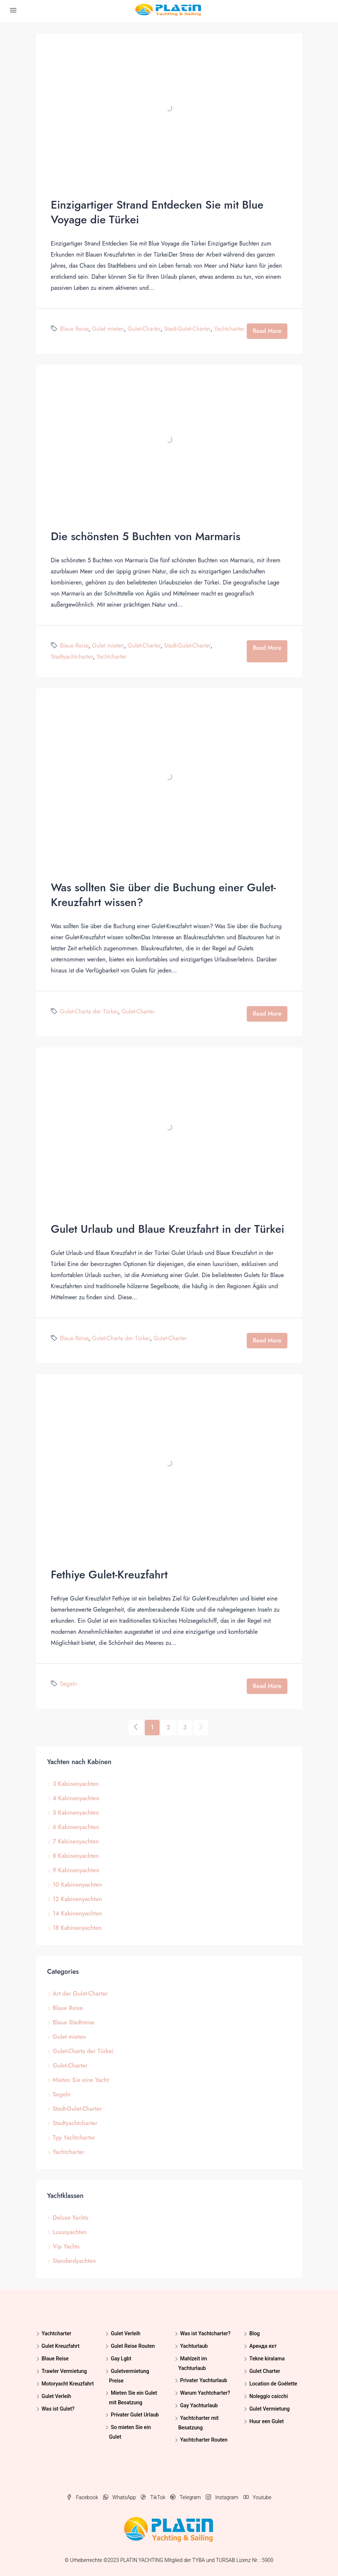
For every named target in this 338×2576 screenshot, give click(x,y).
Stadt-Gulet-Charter (187, 329)
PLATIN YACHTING (141, 2560)
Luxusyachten (70, 2232)
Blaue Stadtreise (74, 2022)
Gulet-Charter (144, 329)
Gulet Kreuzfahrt (61, 2346)
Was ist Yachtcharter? (205, 2333)
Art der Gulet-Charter (80, 1993)
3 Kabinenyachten (76, 1784)
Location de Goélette (273, 2384)
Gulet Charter (264, 2371)
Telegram (186, 2497)
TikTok (154, 2497)
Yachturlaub (194, 2346)
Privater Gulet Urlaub (135, 2415)
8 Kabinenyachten (76, 1856)
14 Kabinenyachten (77, 1913)
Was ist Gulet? (58, 2409)
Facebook (82, 2497)
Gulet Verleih (56, 2396)
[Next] (201, 1727)
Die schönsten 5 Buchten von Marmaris (145, 536)
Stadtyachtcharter (72, 656)
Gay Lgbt (121, 2358)
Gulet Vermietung (269, 2409)
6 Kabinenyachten (76, 1827)
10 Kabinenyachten (77, 1884)
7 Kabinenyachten (76, 1841)
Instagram (222, 2497)
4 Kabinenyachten (76, 1798)
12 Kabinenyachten (77, 1899)
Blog (254, 2333)
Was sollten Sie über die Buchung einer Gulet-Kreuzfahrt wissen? (163, 894)
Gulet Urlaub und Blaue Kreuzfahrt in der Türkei (167, 1229)
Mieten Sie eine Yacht (81, 2080)
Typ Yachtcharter (74, 2137)
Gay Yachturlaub (199, 2405)
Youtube (257, 2497)
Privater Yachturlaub (203, 2380)
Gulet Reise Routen (133, 2346)
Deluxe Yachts (71, 2217)
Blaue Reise (74, 329)
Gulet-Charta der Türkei (89, 1011)
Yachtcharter (229, 329)
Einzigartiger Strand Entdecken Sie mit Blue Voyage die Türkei (157, 212)
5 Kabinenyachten (76, 1812)
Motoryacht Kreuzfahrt (68, 2384)
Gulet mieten (108, 329)
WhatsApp (120, 2497)
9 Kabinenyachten (76, 1870)
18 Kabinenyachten (77, 1928)
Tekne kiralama (266, 2358)
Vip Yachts (66, 2246)
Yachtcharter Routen (204, 2440)
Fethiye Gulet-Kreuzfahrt (109, 1574)
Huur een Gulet (266, 2421)
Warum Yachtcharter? (205, 2393)
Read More (267, 331)
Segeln (68, 1684)
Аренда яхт (263, 2346)
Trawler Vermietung (64, 2371)
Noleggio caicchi (268, 2396)
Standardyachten (74, 2261)
